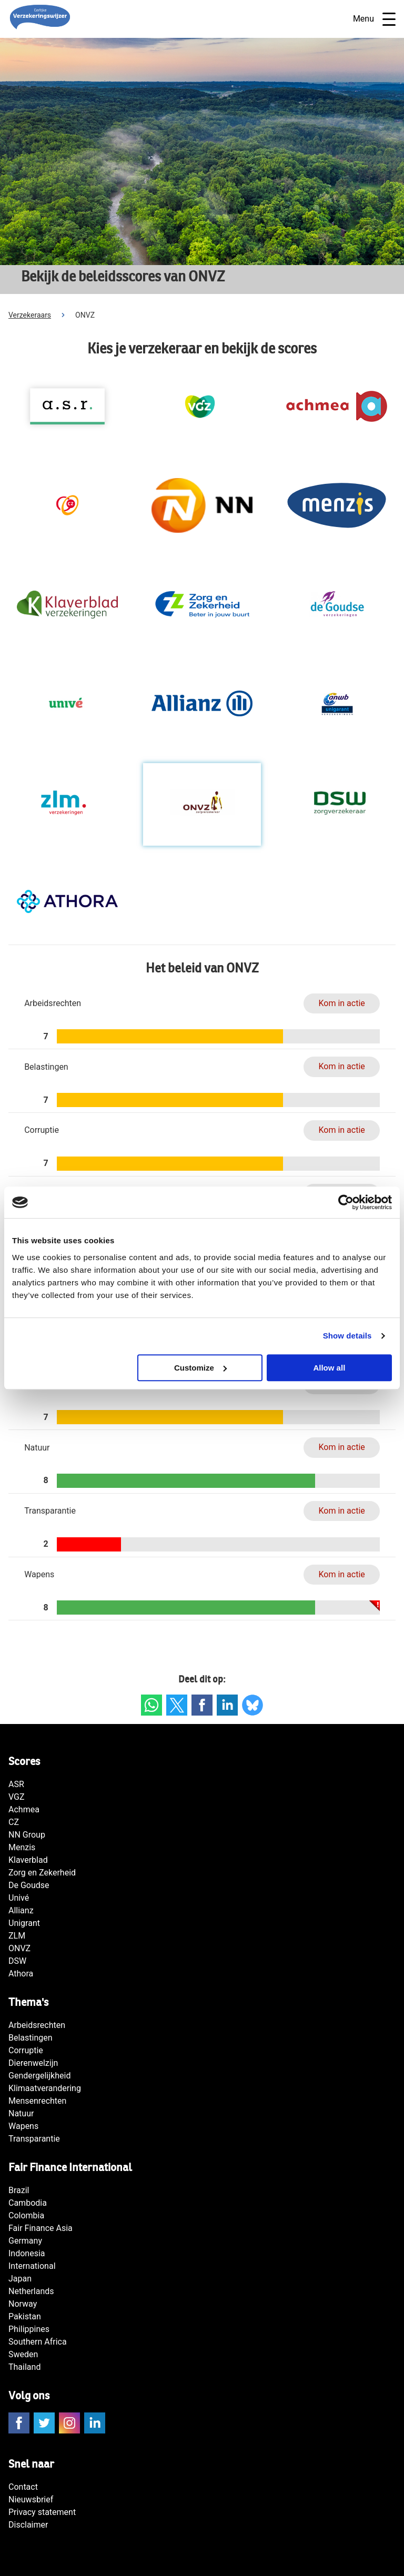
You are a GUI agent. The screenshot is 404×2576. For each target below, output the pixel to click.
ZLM (16, 1936)
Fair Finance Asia (40, 2228)
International (32, 2266)
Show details (347, 1335)
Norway (22, 2304)
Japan (20, 2279)
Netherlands (31, 2291)
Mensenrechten (37, 2101)
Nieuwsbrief (30, 2499)
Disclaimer (28, 2525)
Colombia (26, 2215)
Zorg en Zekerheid (42, 1873)
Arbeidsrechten (36, 2025)
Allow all (329, 1367)
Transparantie (34, 2139)
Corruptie (25, 2050)
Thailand (24, 2367)
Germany (25, 2241)
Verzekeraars (29, 315)
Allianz (21, 1910)
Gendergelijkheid (39, 2076)
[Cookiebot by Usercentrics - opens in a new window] (346, 1202)
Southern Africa (37, 2342)
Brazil (18, 2190)
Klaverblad (28, 1860)
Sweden (23, 2354)
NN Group (26, 1835)
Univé (18, 1898)
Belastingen (30, 2038)
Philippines (28, 2329)
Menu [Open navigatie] (374, 19)
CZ (13, 1822)
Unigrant (24, 1923)
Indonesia (26, 2253)
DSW (17, 1961)
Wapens (23, 2126)
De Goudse (28, 1885)
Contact (23, 2487)
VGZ (16, 1797)
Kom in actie (341, 1003)
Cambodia (27, 2203)
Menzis (21, 1847)
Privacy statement (42, 2512)
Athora (20, 1974)
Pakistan (24, 2316)
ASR (16, 1784)
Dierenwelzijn (33, 2063)
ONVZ (19, 1948)
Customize (200, 1367)
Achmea (23, 1809)
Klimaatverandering (44, 2088)
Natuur (21, 2113)
